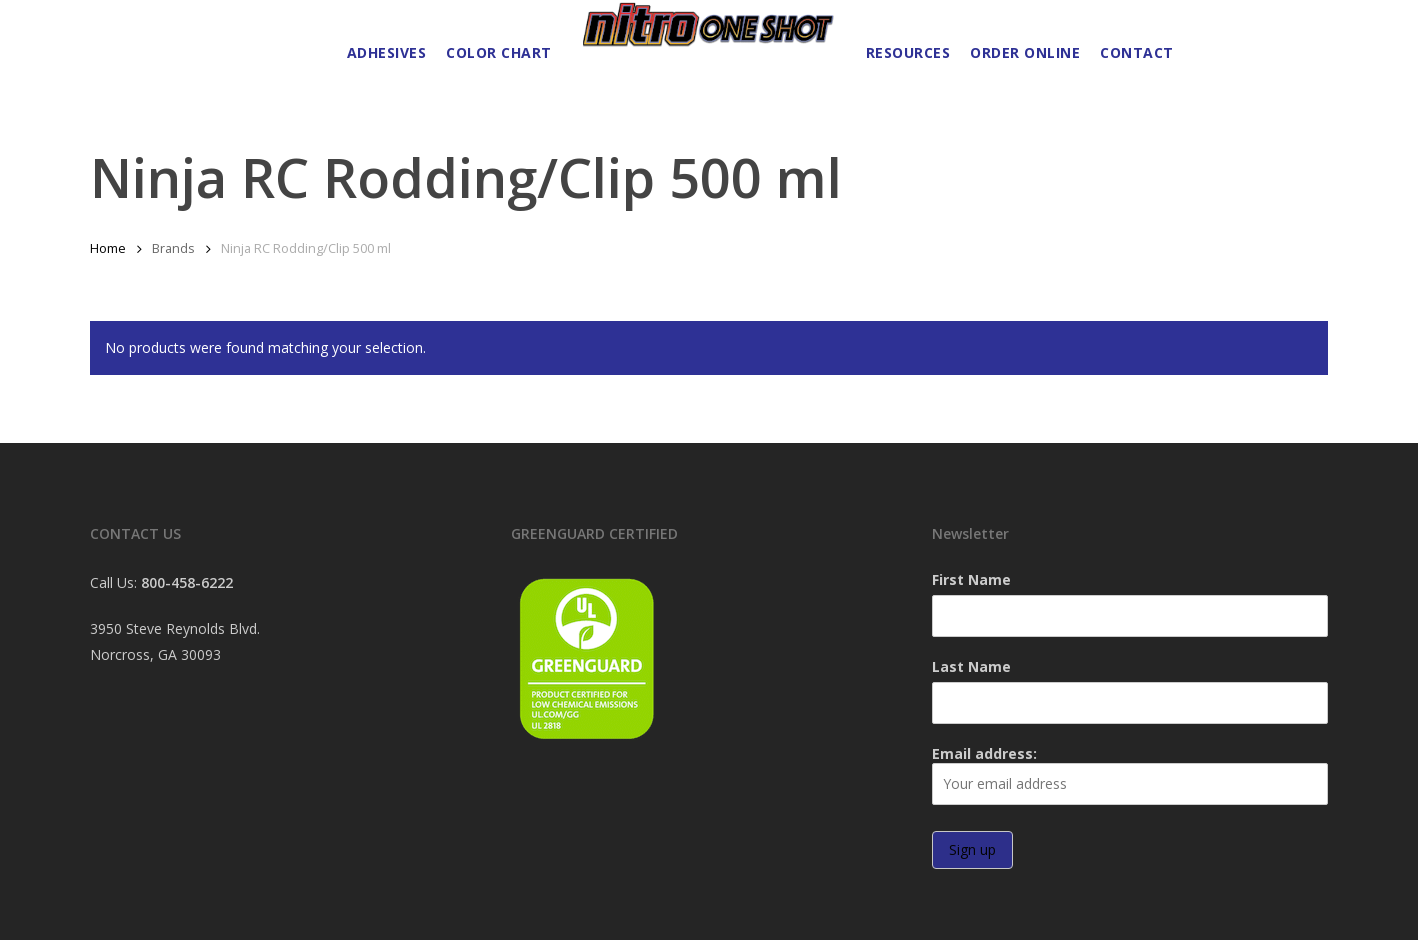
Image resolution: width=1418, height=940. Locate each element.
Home (108, 248)
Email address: (1130, 774)
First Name (971, 579)
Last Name (971, 666)
